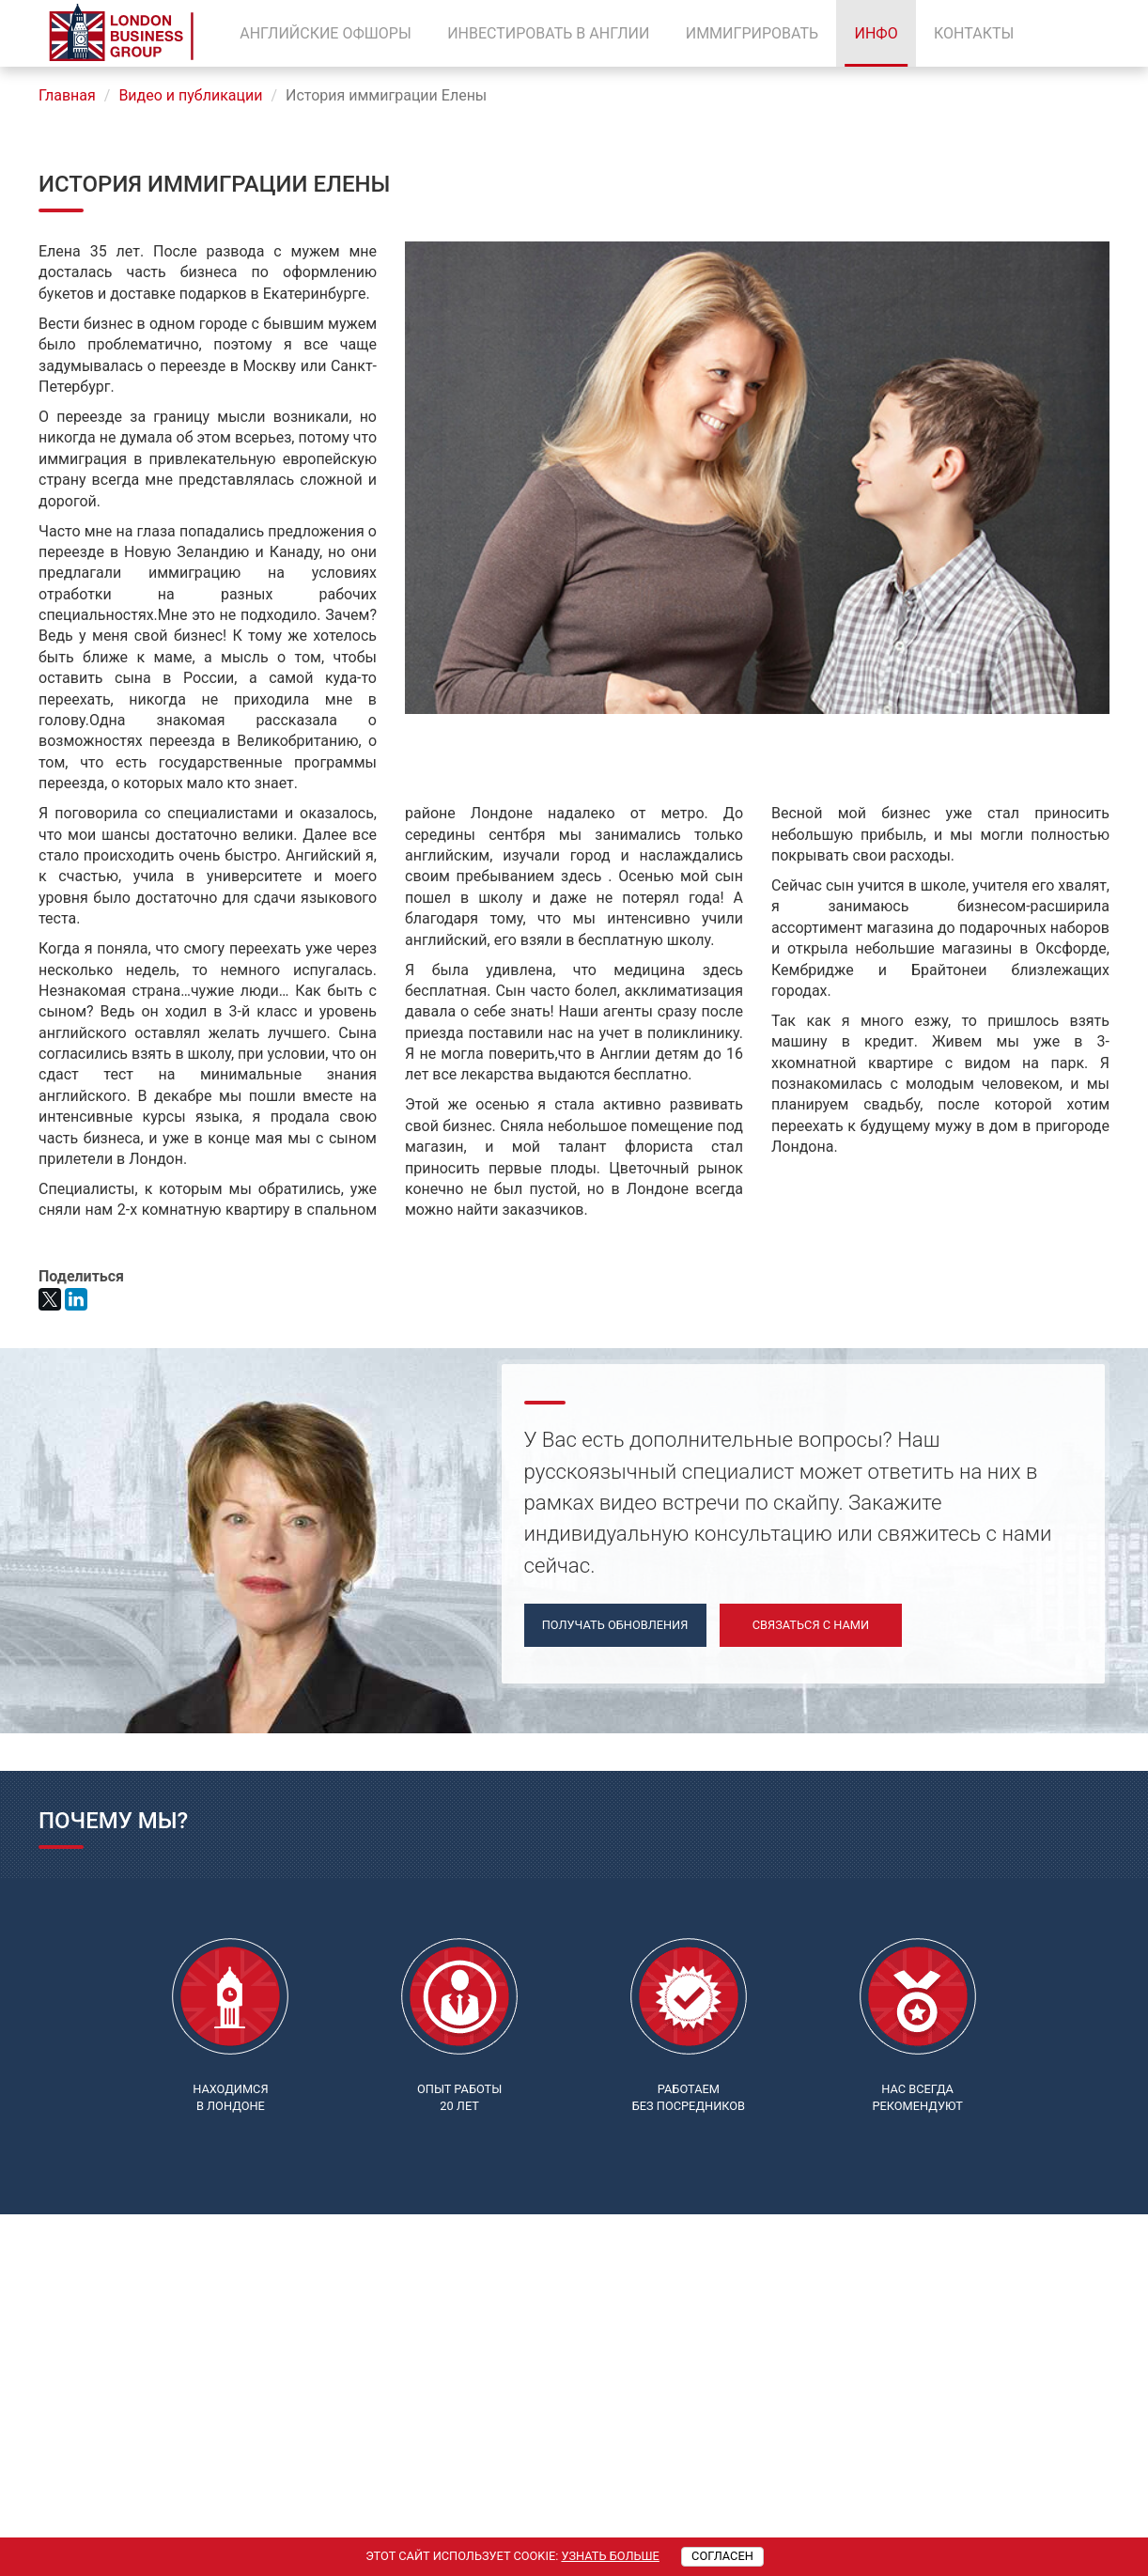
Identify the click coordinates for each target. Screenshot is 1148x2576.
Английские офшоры (325, 33)
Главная (67, 95)
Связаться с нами (810, 1625)
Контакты (974, 33)
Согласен (722, 2556)
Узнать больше (610, 2556)
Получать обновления (615, 1625)
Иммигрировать (752, 33)
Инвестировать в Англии (548, 33)
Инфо (875, 33)
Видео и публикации (190, 95)
